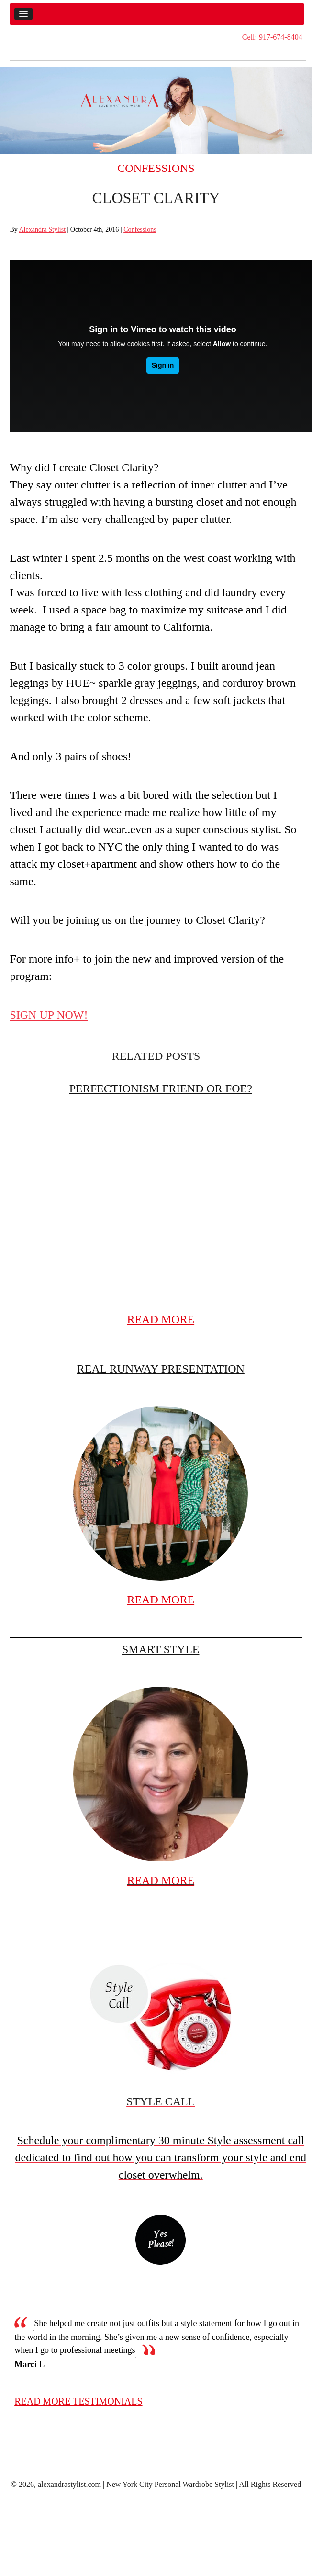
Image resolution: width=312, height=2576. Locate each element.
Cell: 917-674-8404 (272, 37)
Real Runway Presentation (161, 1368)
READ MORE (160, 1319)
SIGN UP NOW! (49, 1015)
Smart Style (160, 1649)
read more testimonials (78, 2401)
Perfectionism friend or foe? (160, 1088)
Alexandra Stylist (42, 229)
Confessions (155, 168)
